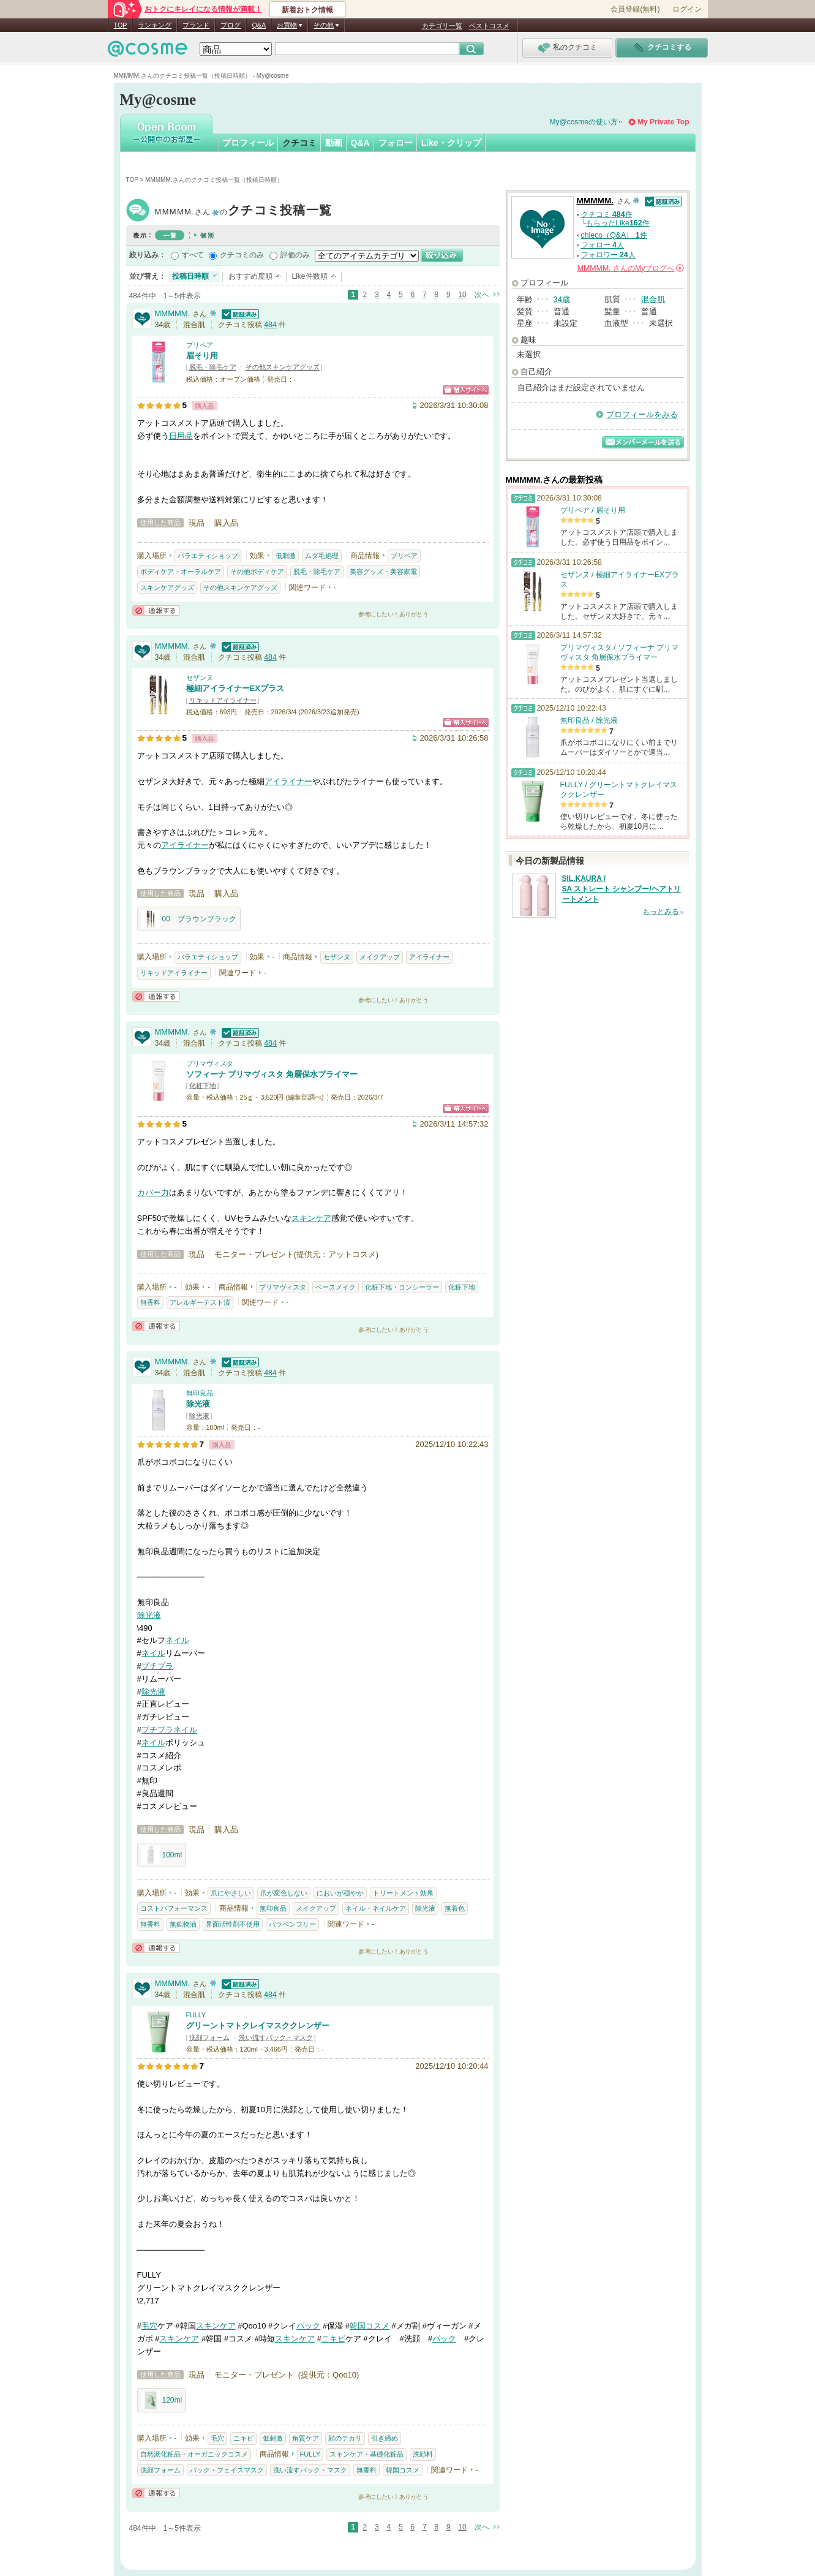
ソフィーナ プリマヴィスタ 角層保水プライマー (272, 1074)
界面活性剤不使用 (233, 1924)
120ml (161, 2400)
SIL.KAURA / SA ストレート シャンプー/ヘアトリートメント (621, 889)
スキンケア (311, 1218)
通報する (156, 610)
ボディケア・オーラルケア (180, 571)
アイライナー (288, 781)
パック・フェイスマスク (227, 2470)
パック (308, 2325)
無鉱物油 (183, 1924)
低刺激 (286, 555)
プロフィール (248, 143)
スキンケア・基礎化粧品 (366, 2454)
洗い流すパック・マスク (276, 2037)
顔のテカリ (345, 2438)
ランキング (154, 25)
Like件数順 (310, 276)
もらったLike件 (617, 223)
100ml (161, 1855)
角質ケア (305, 2438)
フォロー (395, 143)
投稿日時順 (190, 276)
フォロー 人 (602, 245)
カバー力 (153, 1192)
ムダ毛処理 (322, 555)
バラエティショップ (208, 555)
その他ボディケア (257, 571)
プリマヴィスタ (209, 1063)
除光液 (198, 1403)
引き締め (384, 2438)
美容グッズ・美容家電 (383, 571)
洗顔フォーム (209, 2037)
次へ (482, 294)
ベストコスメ (489, 25)
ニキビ (333, 2338)
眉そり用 (202, 355)
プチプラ (157, 1666)
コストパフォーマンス (174, 1908)
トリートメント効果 (403, 1893)
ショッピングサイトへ (466, 390)
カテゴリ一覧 (442, 25)
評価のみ (295, 255)
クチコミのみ (242, 255)
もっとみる (660, 911)
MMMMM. (243, 211)
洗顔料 (423, 2454)
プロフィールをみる (642, 414)
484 (270, 324)
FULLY (196, 2015)
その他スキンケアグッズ (283, 367)
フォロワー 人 (608, 255)
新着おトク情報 (307, 10)
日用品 (181, 435)
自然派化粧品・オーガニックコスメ (194, 2454)
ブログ (230, 25)
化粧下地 (202, 1085)
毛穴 (149, 2325)
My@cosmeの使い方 (584, 122)
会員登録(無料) (634, 9)
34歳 (562, 299)
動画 (333, 143)
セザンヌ (199, 677)
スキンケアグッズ (167, 587)
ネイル (177, 1640)
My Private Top (663, 122)
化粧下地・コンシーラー (402, 1287)
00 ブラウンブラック (188, 919)
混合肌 (653, 299)
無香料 (150, 1302)
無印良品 (199, 1393)
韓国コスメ (369, 2325)
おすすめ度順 (250, 276)
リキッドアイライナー (223, 700)
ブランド (195, 25)
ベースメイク (335, 1287)
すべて (193, 255)
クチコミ (299, 143)
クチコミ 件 (607, 214)
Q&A (259, 25)
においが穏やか (340, 1893)
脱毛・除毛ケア (212, 367)
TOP (120, 25)
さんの (630, 268)
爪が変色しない (283, 1893)
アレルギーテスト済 (200, 1302)
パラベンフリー (292, 1924)
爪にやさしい (231, 1893)
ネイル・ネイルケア (375, 1908)
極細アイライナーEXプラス (235, 688)
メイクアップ (379, 957)
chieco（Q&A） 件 (614, 235)
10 (462, 294)
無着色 (455, 1908)
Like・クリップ (451, 143)
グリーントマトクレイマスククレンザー (257, 2025)
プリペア (199, 345)
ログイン (687, 9)
